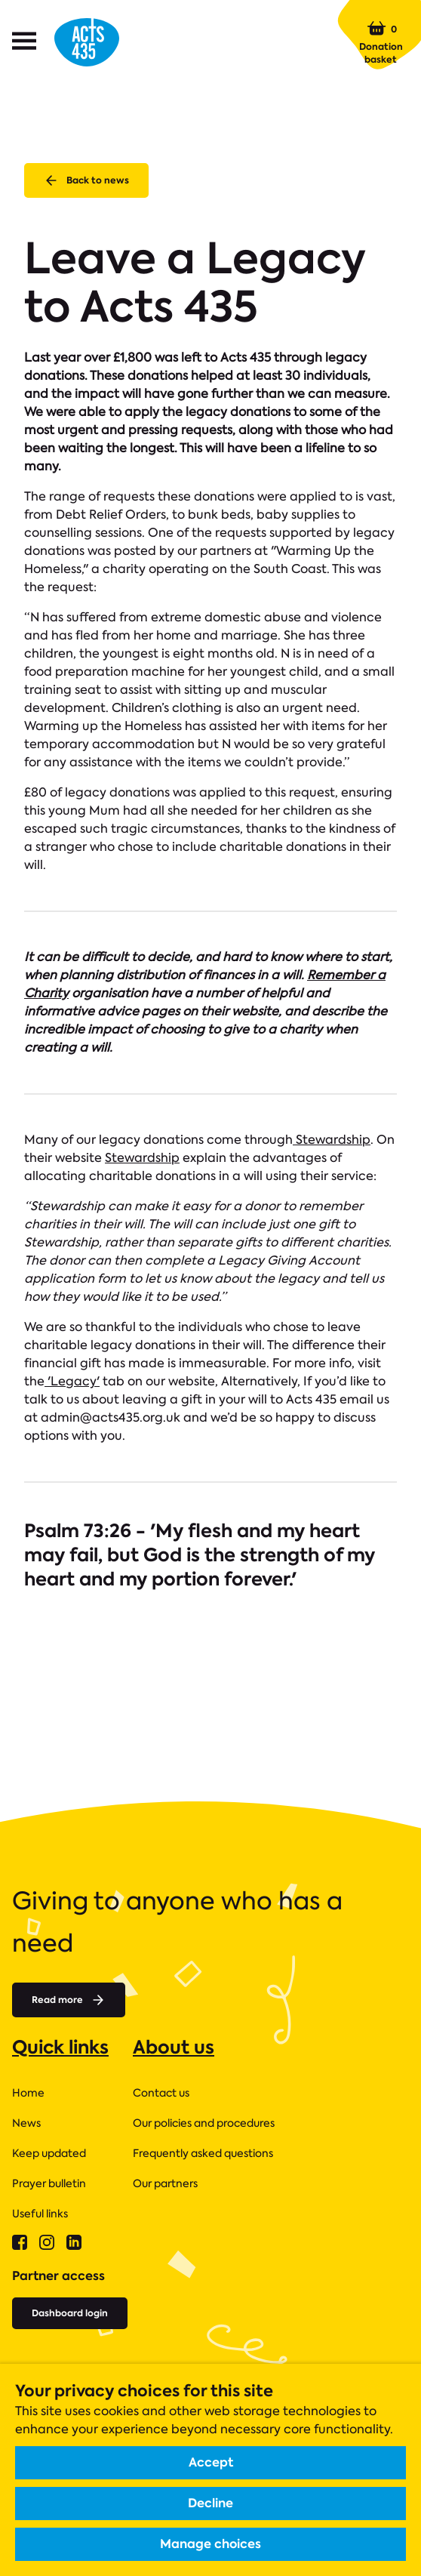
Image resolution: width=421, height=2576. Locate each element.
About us (173, 2047)
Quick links (60, 2047)
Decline (210, 2503)
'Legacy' (72, 1381)
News (26, 2123)
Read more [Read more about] (69, 1999)
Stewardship (331, 1140)
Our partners (165, 2183)
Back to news (86, 180)
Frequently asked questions (203, 2153)
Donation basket (381, 42)
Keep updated (49, 2153)
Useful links (40, 2213)
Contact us (161, 2093)
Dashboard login (70, 2312)
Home (28, 2093)
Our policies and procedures (204, 2123)
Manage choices (210, 2544)
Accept (211, 2462)
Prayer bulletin (49, 2183)
